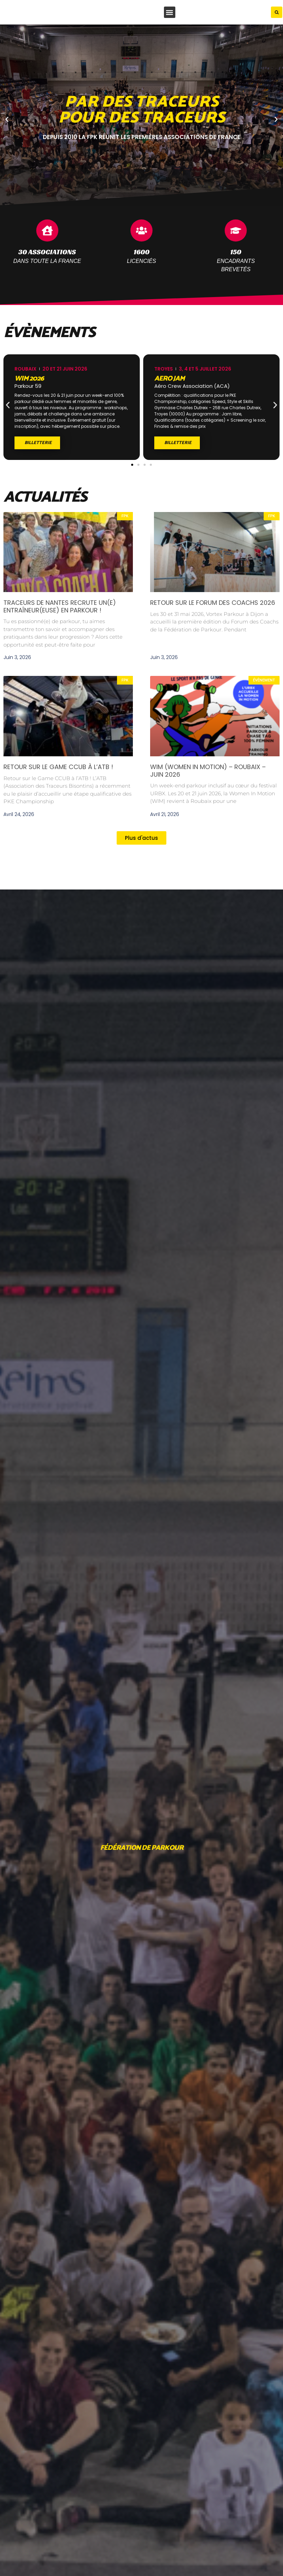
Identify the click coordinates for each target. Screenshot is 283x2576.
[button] (169, 12)
